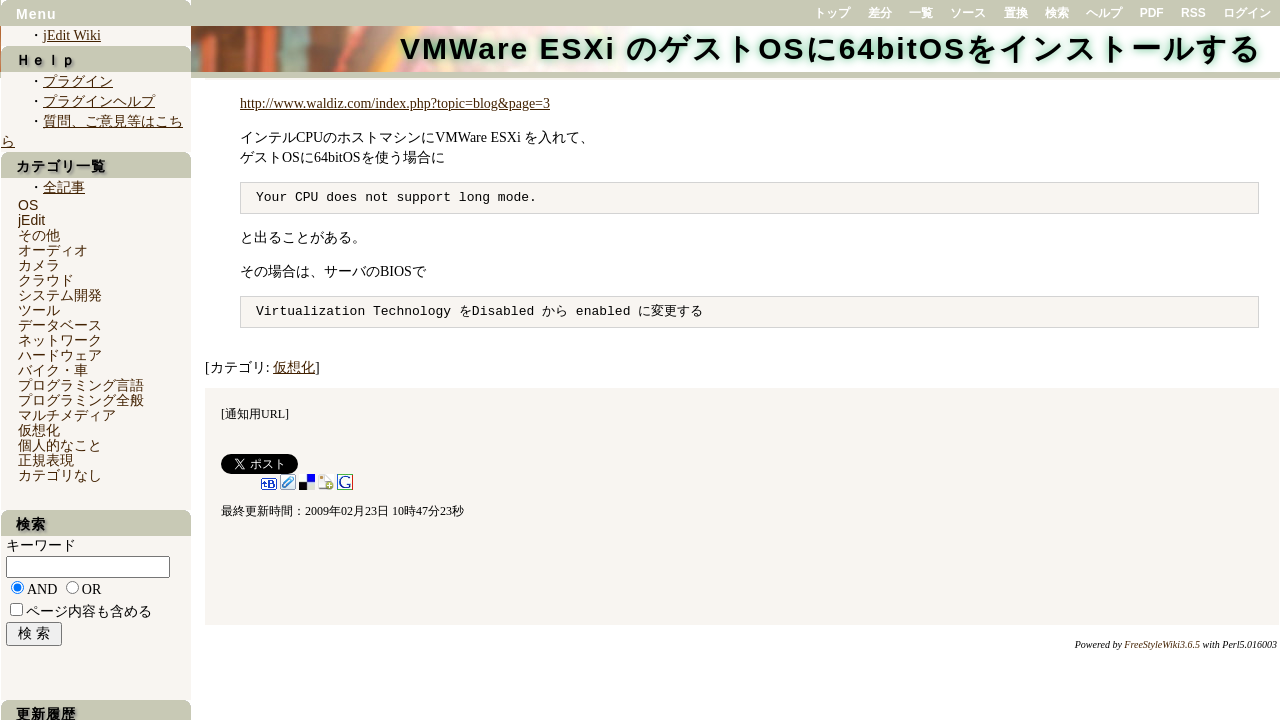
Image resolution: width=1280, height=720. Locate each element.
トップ (832, 13)
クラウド (46, 280)
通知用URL (255, 414)
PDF (1152, 13)
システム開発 (60, 295)
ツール (39, 310)
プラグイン (78, 81)
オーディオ (53, 250)
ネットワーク (60, 340)
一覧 (921, 13)
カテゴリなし (60, 475)
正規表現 (46, 460)
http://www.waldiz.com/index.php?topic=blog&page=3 (395, 103)
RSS (1193, 13)
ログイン (1247, 13)
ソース (968, 13)
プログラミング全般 (81, 400)
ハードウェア (60, 355)
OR (91, 589)
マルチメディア (67, 415)
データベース (60, 325)
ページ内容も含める (89, 611)
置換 (1016, 13)
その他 (39, 235)
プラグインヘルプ (99, 101)
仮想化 (294, 367)
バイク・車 (53, 370)
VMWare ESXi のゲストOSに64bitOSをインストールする (831, 48)
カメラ (39, 265)
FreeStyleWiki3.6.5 (1162, 644)
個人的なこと (60, 445)
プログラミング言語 (81, 385)
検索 (1057, 13)
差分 (880, 13)
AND (42, 589)
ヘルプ (1104, 13)
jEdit (31, 220)
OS (28, 205)
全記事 (64, 187)
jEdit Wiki (72, 35)
